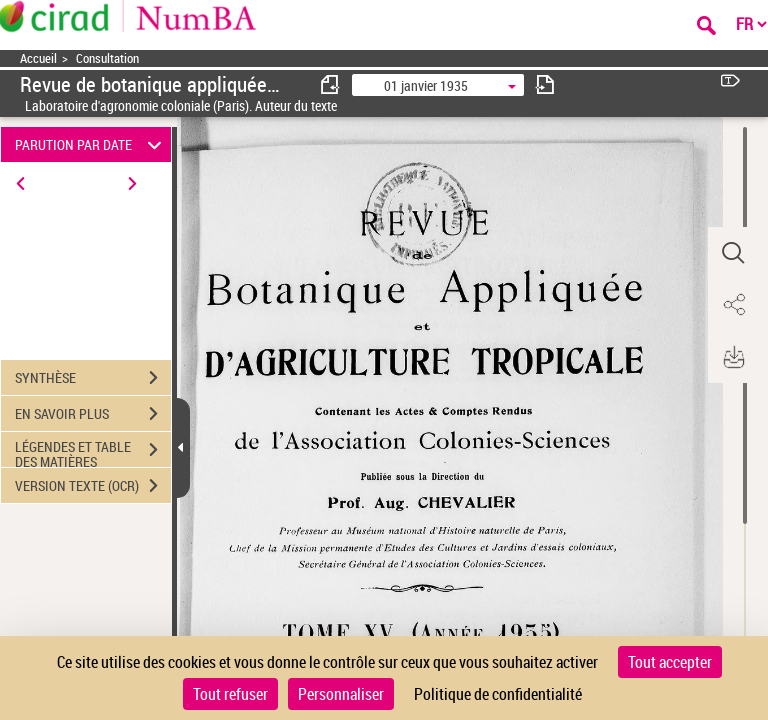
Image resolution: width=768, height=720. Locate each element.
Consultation (107, 58)
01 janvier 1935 (426, 85)
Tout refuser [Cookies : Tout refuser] (230, 694)
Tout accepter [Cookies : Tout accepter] (670, 662)
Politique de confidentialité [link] (498, 694)
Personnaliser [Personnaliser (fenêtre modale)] (341, 694)
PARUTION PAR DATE (91, 144)
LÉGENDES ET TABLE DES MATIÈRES (93, 452)
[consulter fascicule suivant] (545, 84)
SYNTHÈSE (93, 378)
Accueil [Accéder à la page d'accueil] (38, 58)
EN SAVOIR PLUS (93, 414)
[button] (733, 253)
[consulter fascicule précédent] (331, 84)
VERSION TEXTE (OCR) (93, 486)
